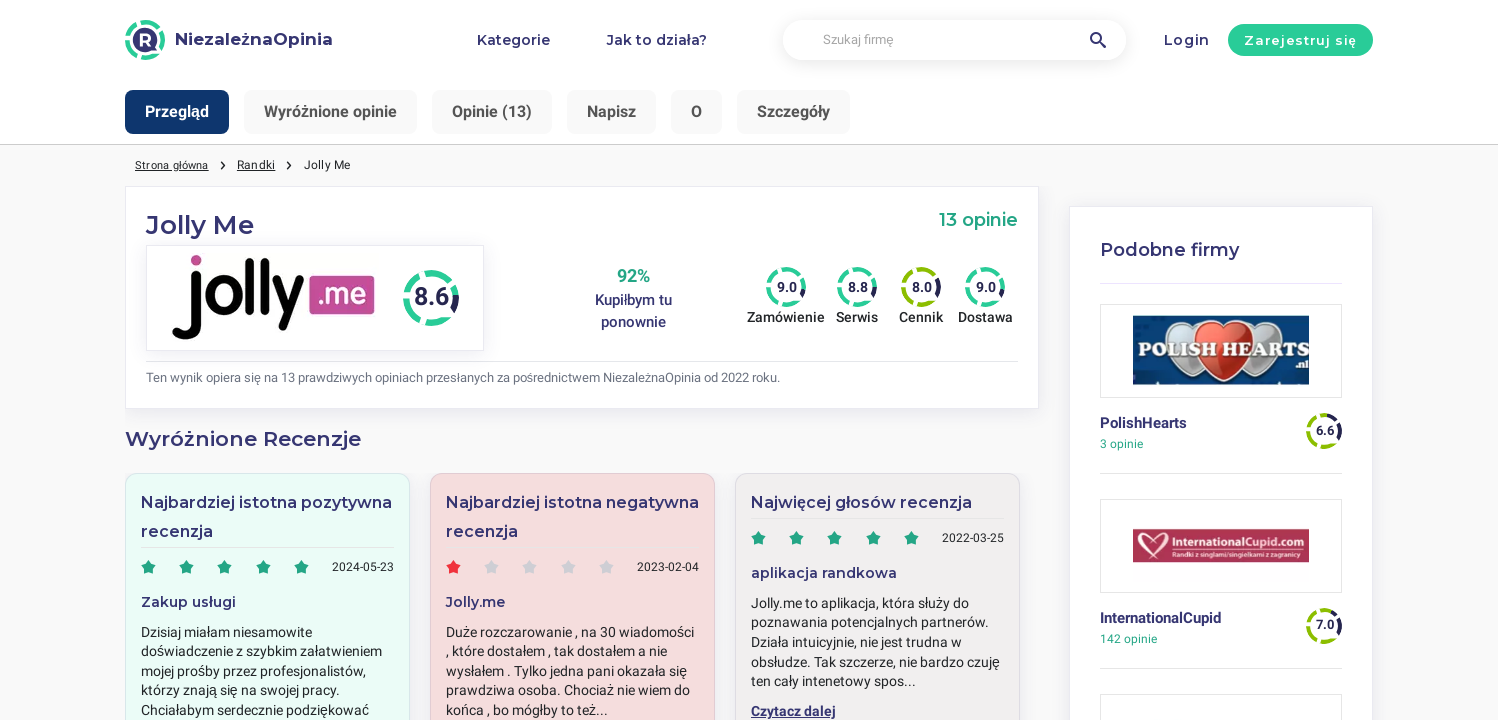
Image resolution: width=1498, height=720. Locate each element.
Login (1187, 40)
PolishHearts (1143, 423)
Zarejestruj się (1300, 40)
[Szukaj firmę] (954, 40)
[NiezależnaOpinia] (229, 40)
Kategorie (513, 40)
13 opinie (978, 219)
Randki (264, 165)
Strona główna (176, 165)
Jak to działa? (657, 40)
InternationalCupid (1160, 618)
